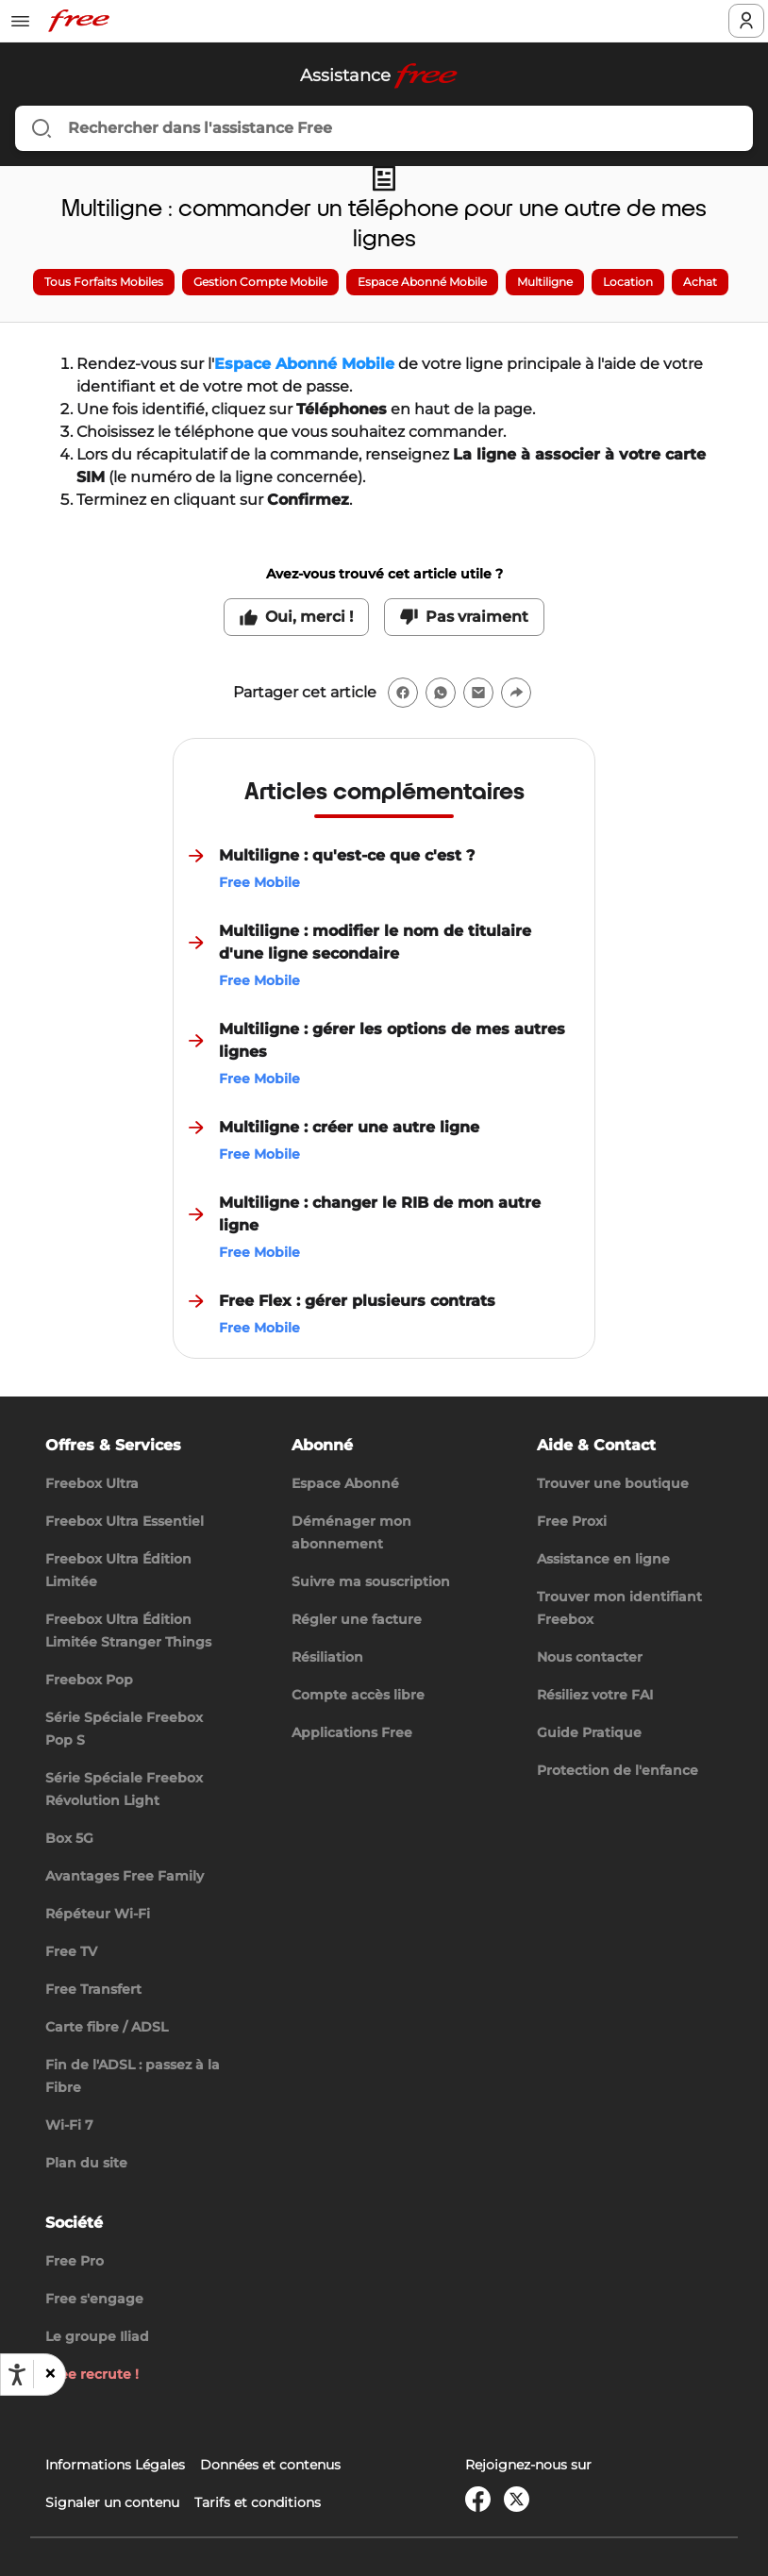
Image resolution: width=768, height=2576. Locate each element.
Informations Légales (115, 2464)
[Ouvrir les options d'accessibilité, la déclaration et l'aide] (17, 2375)
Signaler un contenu (112, 2502)
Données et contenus (270, 2464)
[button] (49, 2374)
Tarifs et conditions (257, 2502)
